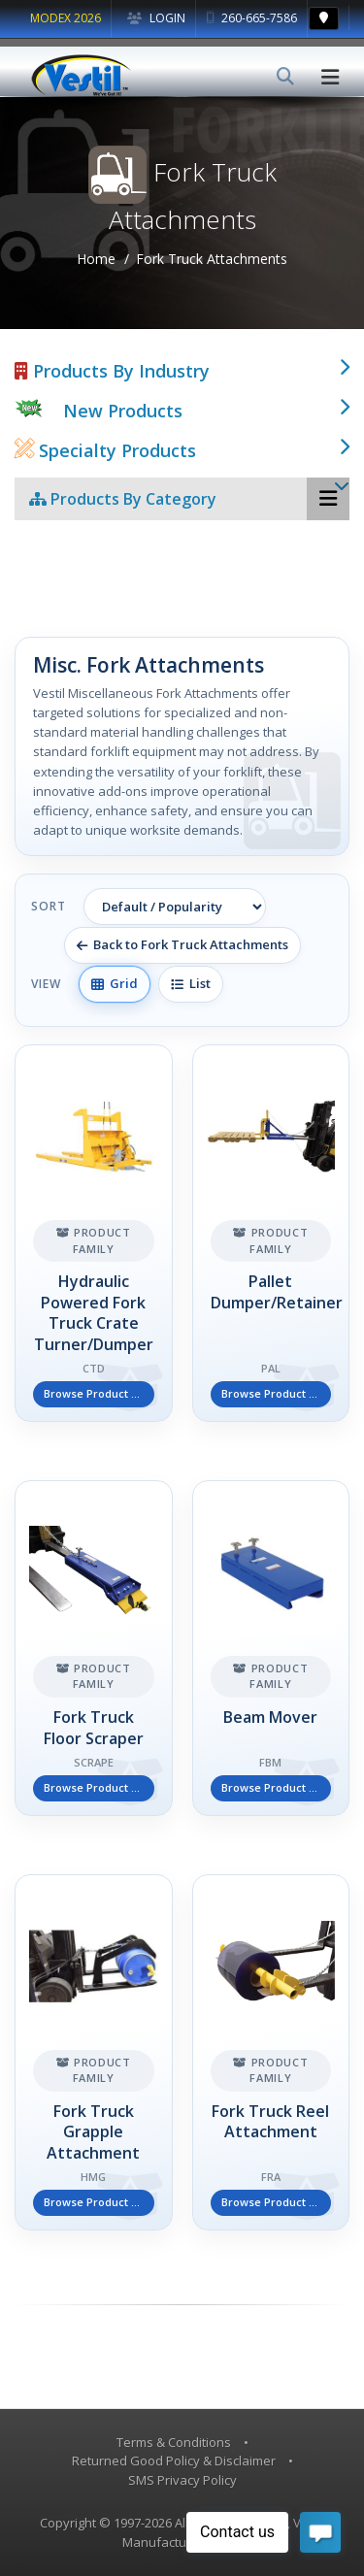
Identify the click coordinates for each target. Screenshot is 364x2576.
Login (156, 18)
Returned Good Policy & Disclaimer (174, 2460)
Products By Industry (112, 370)
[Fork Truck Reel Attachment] (271, 2052)
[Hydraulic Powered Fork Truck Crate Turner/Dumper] (94, 1233)
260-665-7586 (252, 18)
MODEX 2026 (65, 18)
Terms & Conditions (173, 2442)
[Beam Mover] (271, 1648)
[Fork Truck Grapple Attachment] (94, 2052)
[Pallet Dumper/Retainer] (271, 1233)
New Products (122, 410)
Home (96, 258)
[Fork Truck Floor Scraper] (94, 1648)
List (191, 983)
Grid (114, 983)
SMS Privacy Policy (182, 2480)
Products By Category (122, 499)
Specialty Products (105, 450)
